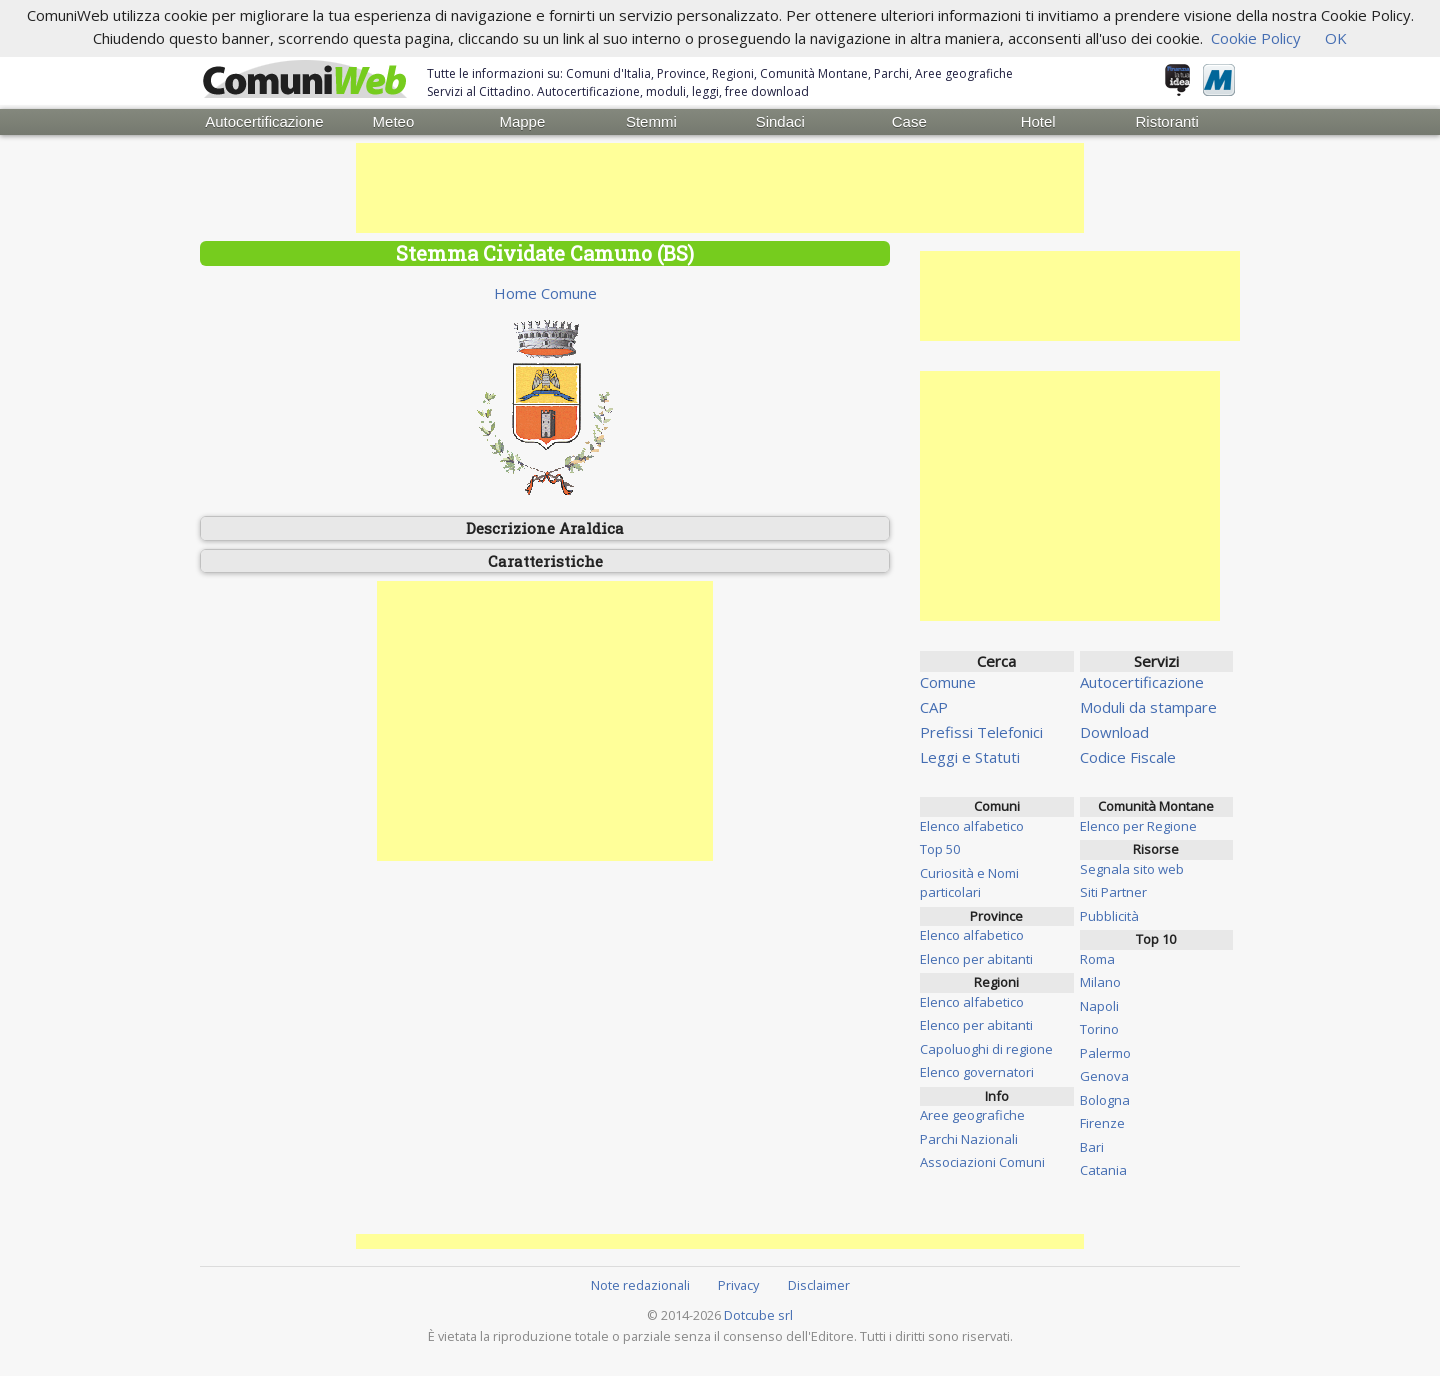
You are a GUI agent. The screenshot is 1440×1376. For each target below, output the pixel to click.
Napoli (1099, 1006)
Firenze (1102, 1123)
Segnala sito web (1132, 869)
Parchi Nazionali (969, 1139)
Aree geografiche (972, 1115)
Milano (1100, 982)
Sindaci (780, 121)
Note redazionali (640, 1285)
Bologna (1105, 1100)
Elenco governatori (977, 1072)
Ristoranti (1166, 121)
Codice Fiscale (1128, 757)
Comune (948, 682)
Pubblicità (1109, 916)
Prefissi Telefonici (981, 732)
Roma (1097, 959)
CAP (934, 707)
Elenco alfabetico (972, 826)
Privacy (738, 1285)
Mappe (522, 121)
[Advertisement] (720, 188)
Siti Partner (1113, 892)
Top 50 (940, 849)
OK (1336, 38)
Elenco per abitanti (976, 959)
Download (1114, 732)
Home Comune (545, 293)
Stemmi (651, 121)
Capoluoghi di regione (986, 1049)
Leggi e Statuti (970, 757)
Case (909, 121)
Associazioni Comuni (982, 1162)
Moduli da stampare (1148, 707)
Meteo (394, 121)
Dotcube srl (758, 1315)
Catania (1103, 1170)
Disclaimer (819, 1285)
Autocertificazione (264, 121)
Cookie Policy (1256, 38)
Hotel (1038, 121)
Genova (1104, 1076)
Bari (1092, 1147)
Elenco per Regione (1138, 826)
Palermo (1105, 1053)
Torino (1099, 1029)
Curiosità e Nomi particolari (969, 883)
